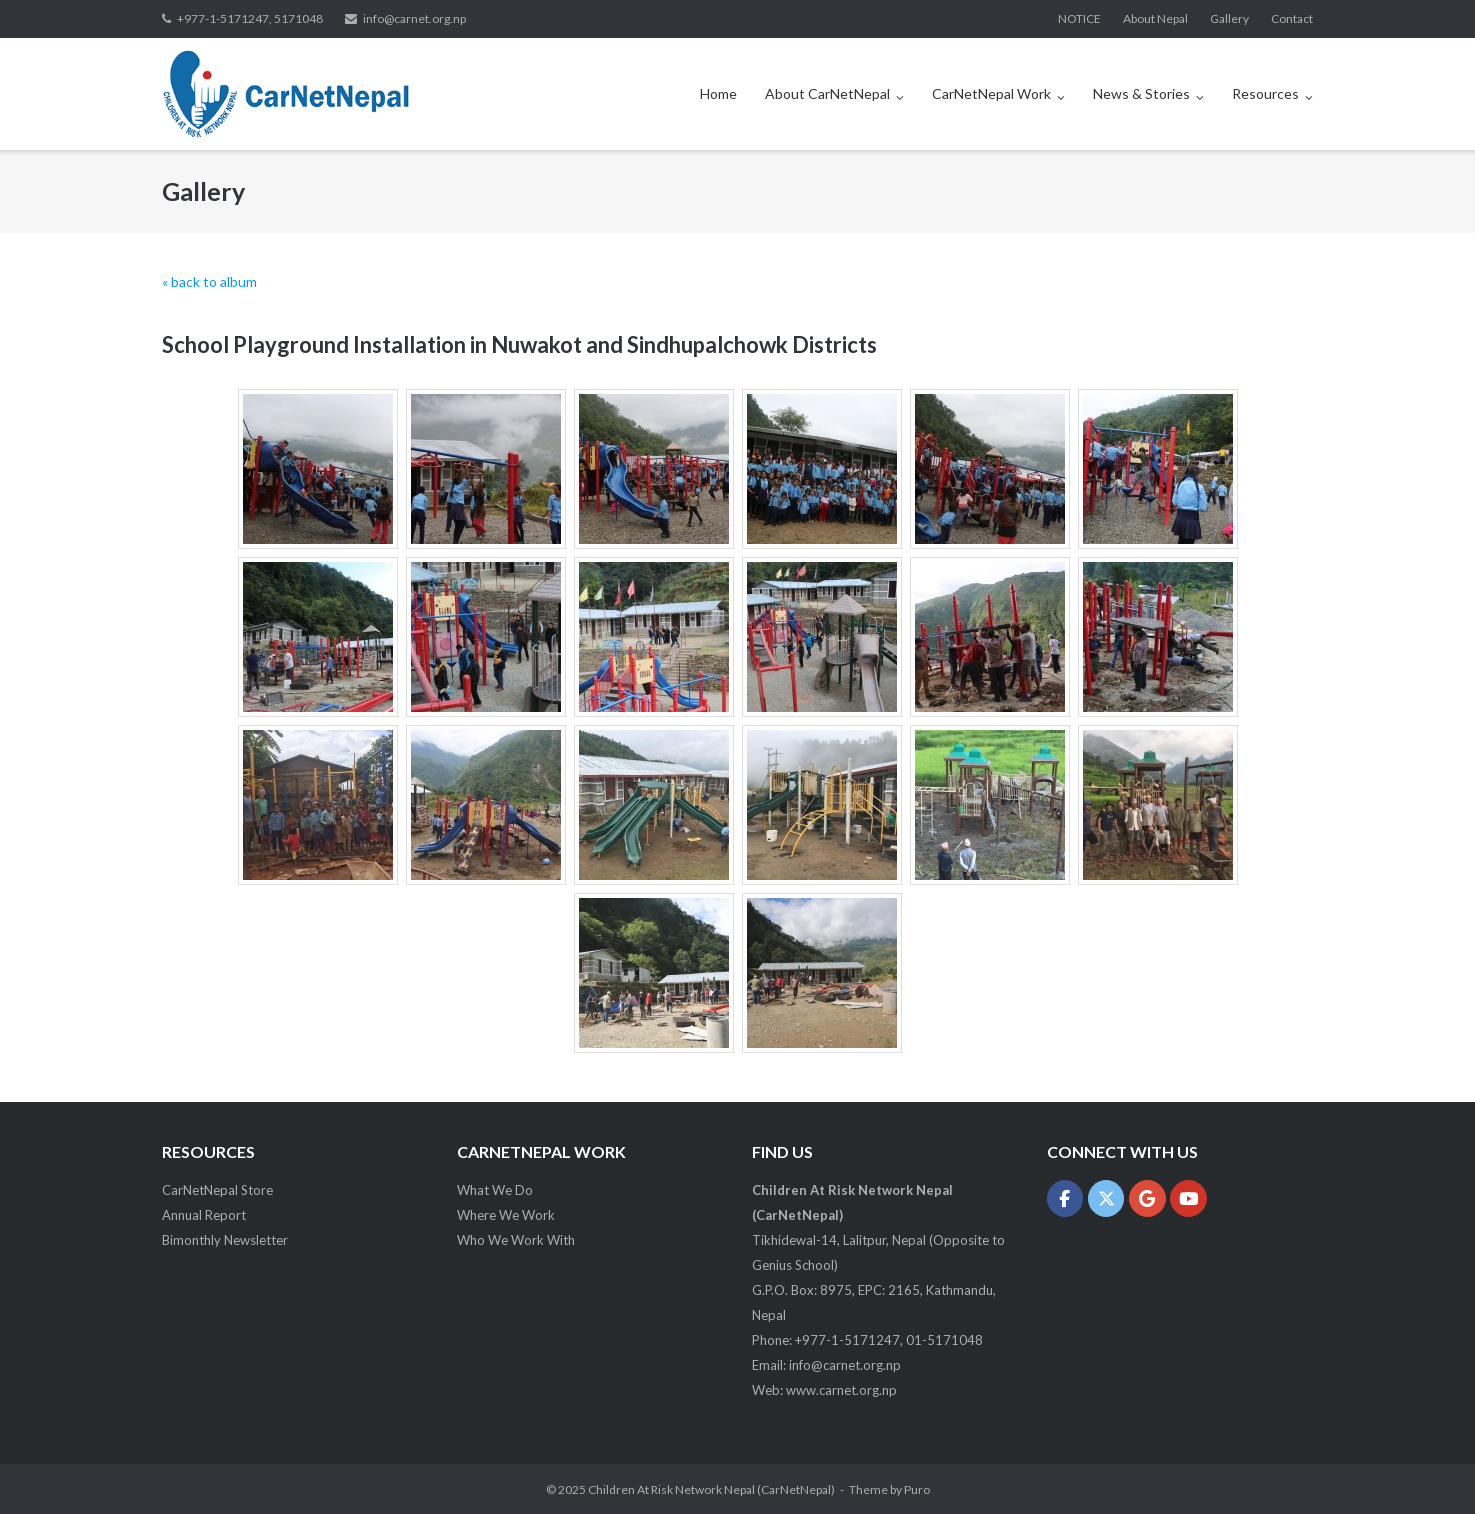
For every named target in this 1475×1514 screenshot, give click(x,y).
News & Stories (1141, 93)
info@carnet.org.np (414, 18)
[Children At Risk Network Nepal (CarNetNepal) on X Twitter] (1106, 1198)
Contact (1292, 18)
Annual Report (204, 1215)
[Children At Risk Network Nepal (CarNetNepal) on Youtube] (1188, 1198)
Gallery (1229, 18)
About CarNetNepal (827, 93)
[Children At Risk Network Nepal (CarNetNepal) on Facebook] (1065, 1198)
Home (718, 93)
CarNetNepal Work (991, 93)
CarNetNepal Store (217, 1190)
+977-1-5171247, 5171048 (250, 18)
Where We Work (506, 1215)
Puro (917, 1489)
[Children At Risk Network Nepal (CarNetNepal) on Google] (1147, 1198)
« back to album (209, 281)
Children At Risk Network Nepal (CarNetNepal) (711, 1489)
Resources (1265, 93)
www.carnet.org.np (841, 1390)
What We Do (495, 1190)
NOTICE (1079, 18)
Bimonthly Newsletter (225, 1240)
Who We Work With (516, 1240)
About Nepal (1155, 18)
